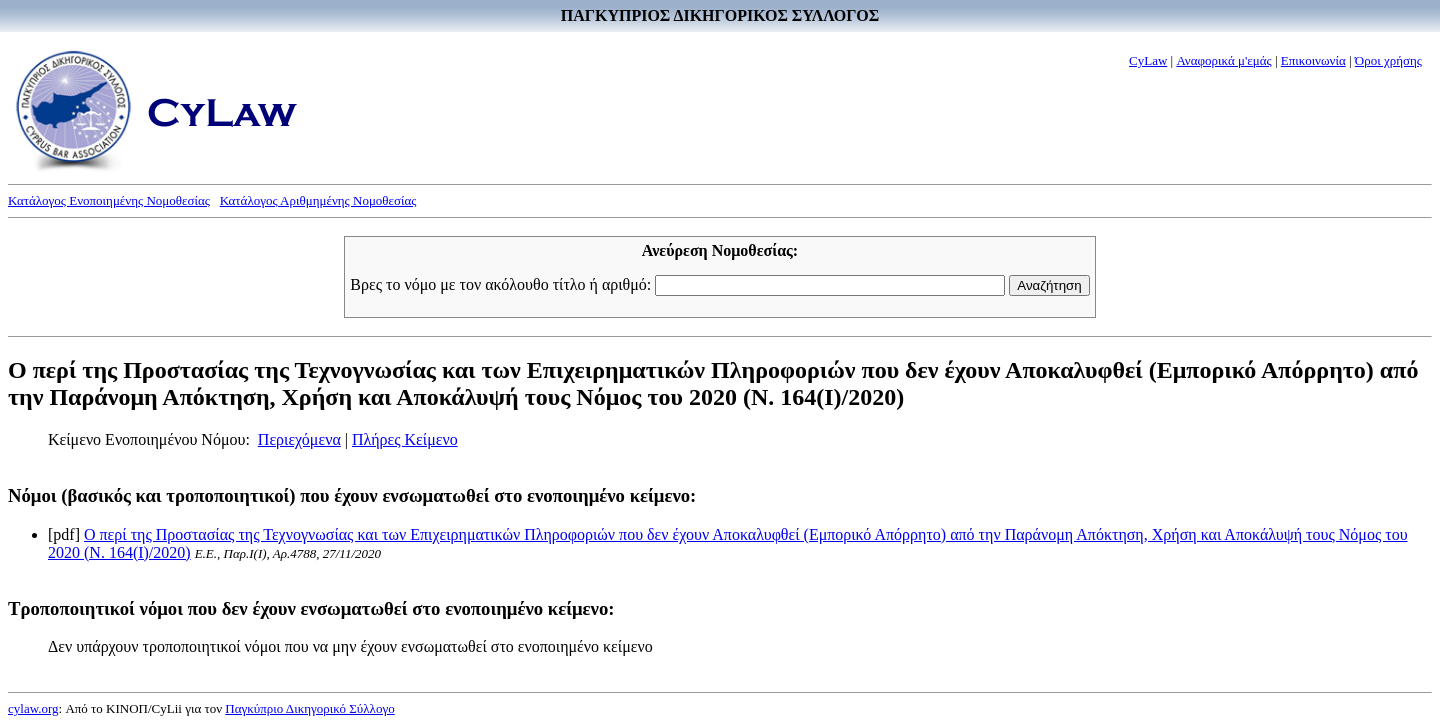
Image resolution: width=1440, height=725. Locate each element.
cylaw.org (33, 708)
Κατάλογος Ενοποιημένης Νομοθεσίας (109, 200)
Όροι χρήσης (1388, 60)
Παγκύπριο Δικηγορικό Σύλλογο (309, 708)
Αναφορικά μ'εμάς (1223, 60)
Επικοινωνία (1313, 60)
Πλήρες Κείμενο (405, 439)
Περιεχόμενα (299, 439)
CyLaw (1148, 60)
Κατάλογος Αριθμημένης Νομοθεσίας (318, 200)
